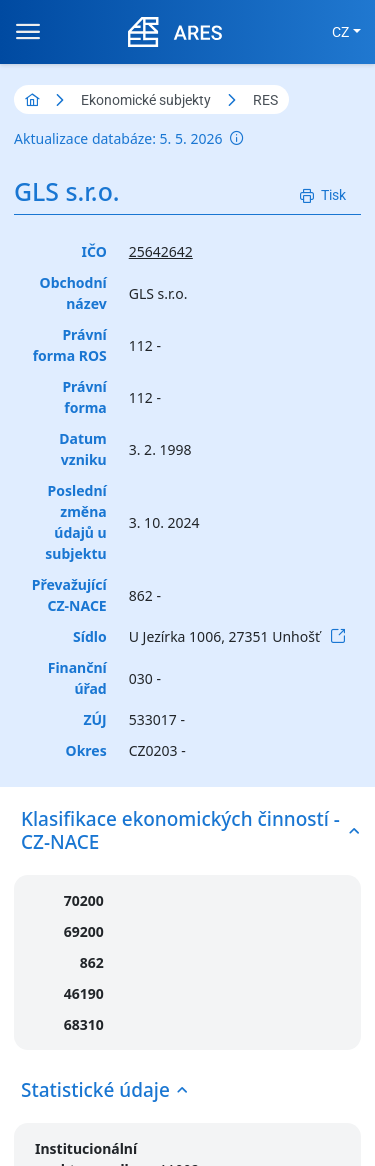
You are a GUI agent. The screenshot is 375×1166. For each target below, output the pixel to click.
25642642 (161, 251)
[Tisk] (323, 195)
